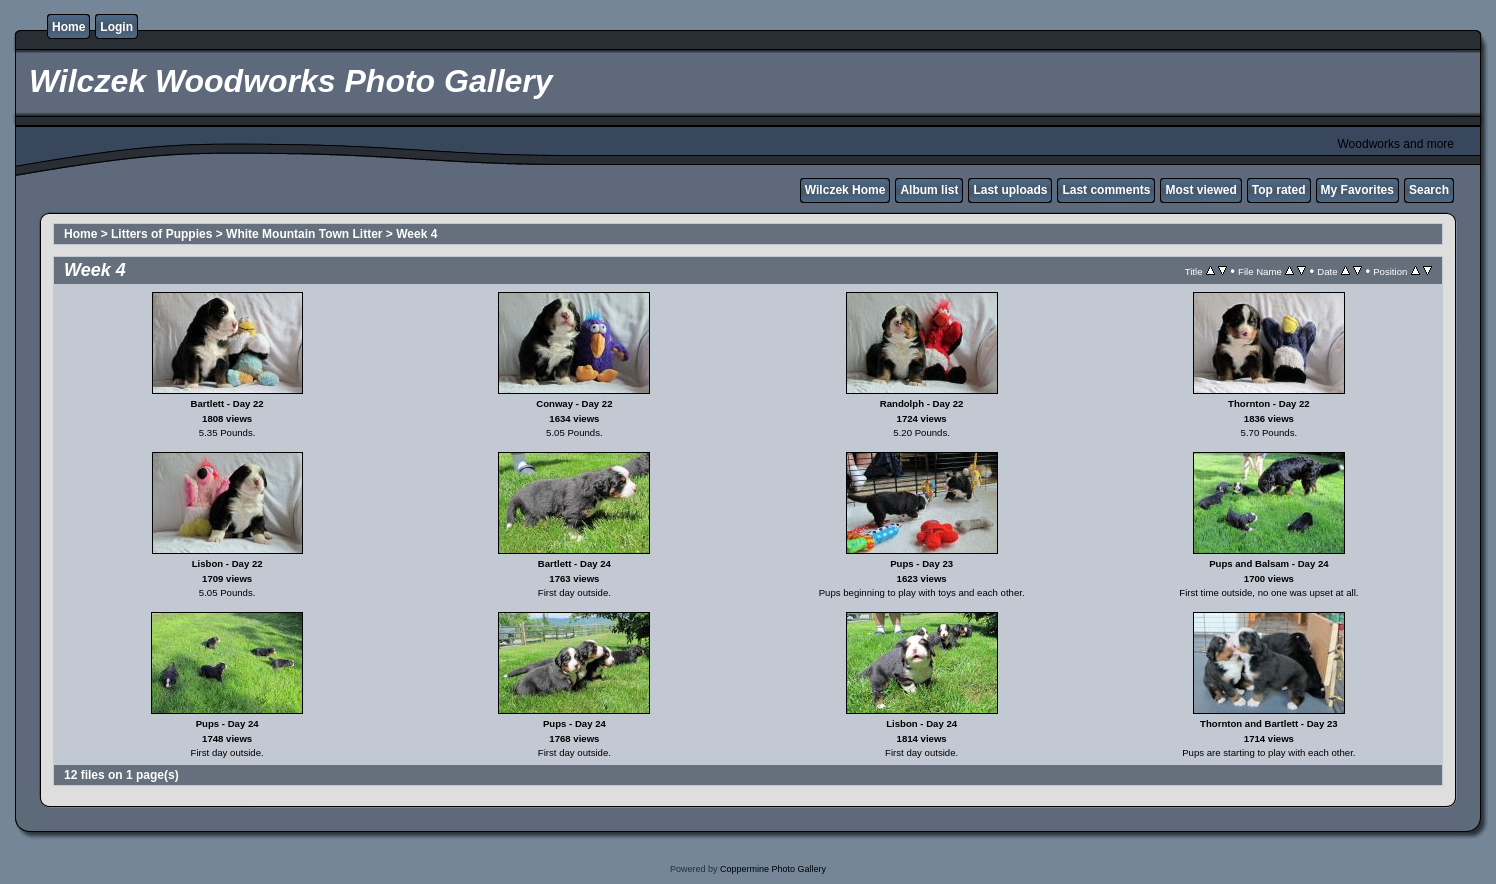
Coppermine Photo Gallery (773, 869)
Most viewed (1200, 190)
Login (116, 27)
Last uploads (1010, 190)
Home (68, 27)
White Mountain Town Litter (304, 234)
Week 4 (416, 234)
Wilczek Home (845, 190)
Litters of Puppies (161, 234)
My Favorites (1357, 190)
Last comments (1106, 190)
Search (1429, 190)
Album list (929, 190)
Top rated (1279, 190)
